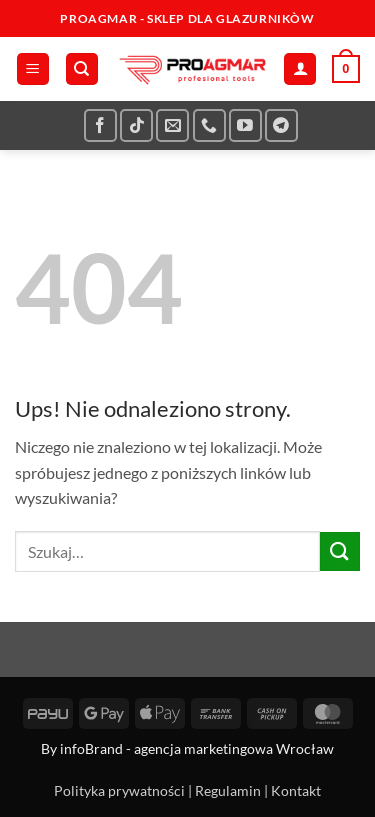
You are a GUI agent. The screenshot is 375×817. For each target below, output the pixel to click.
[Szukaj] (82, 69)
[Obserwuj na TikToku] (136, 125)
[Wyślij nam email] (172, 125)
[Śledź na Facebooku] (100, 125)
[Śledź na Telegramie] (281, 125)
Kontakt (296, 790)
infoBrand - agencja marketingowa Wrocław (197, 748)
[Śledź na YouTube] (245, 125)
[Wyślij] (340, 551)
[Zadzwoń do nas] (209, 125)
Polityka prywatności (119, 790)
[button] (33, 69)
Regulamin (228, 790)
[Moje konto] (300, 69)
